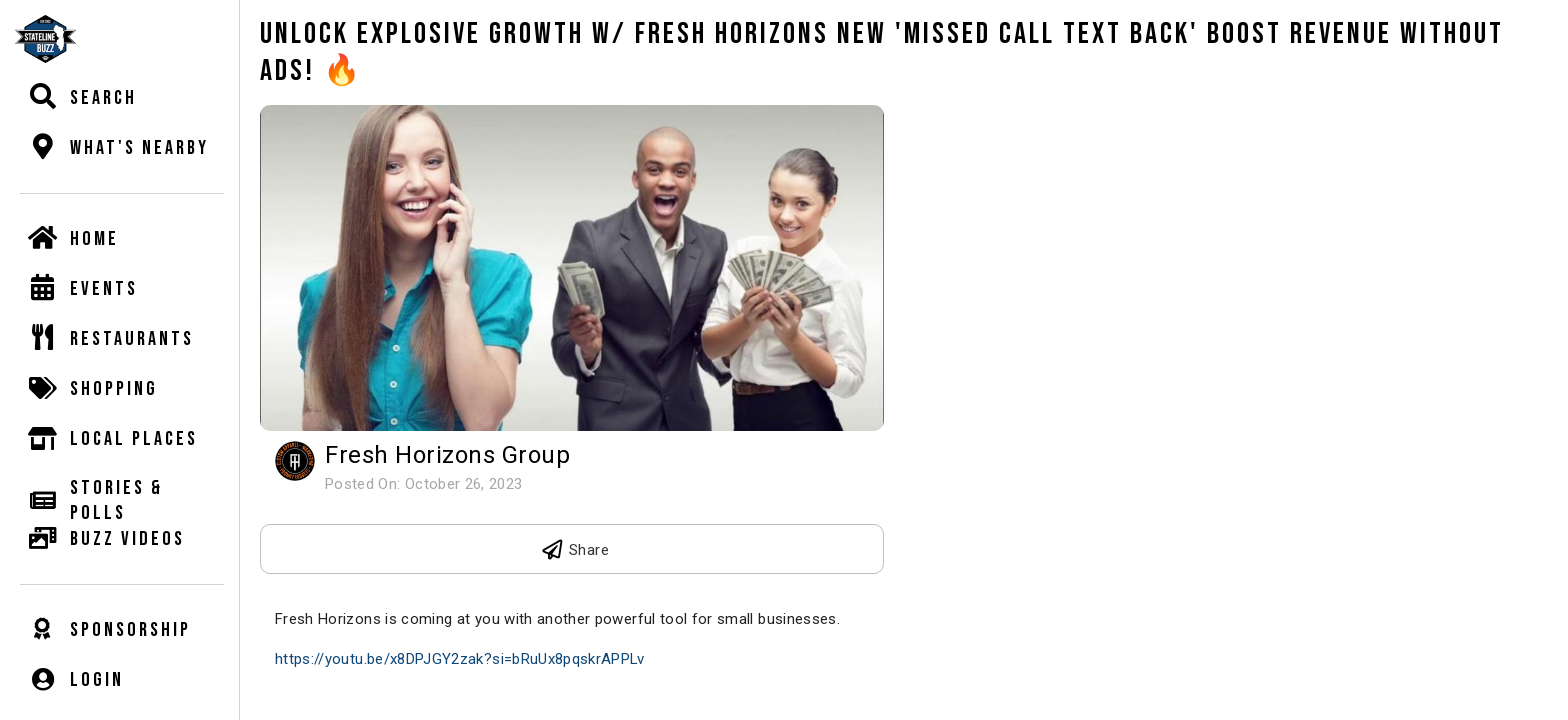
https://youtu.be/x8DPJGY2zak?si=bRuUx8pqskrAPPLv (460, 659)
